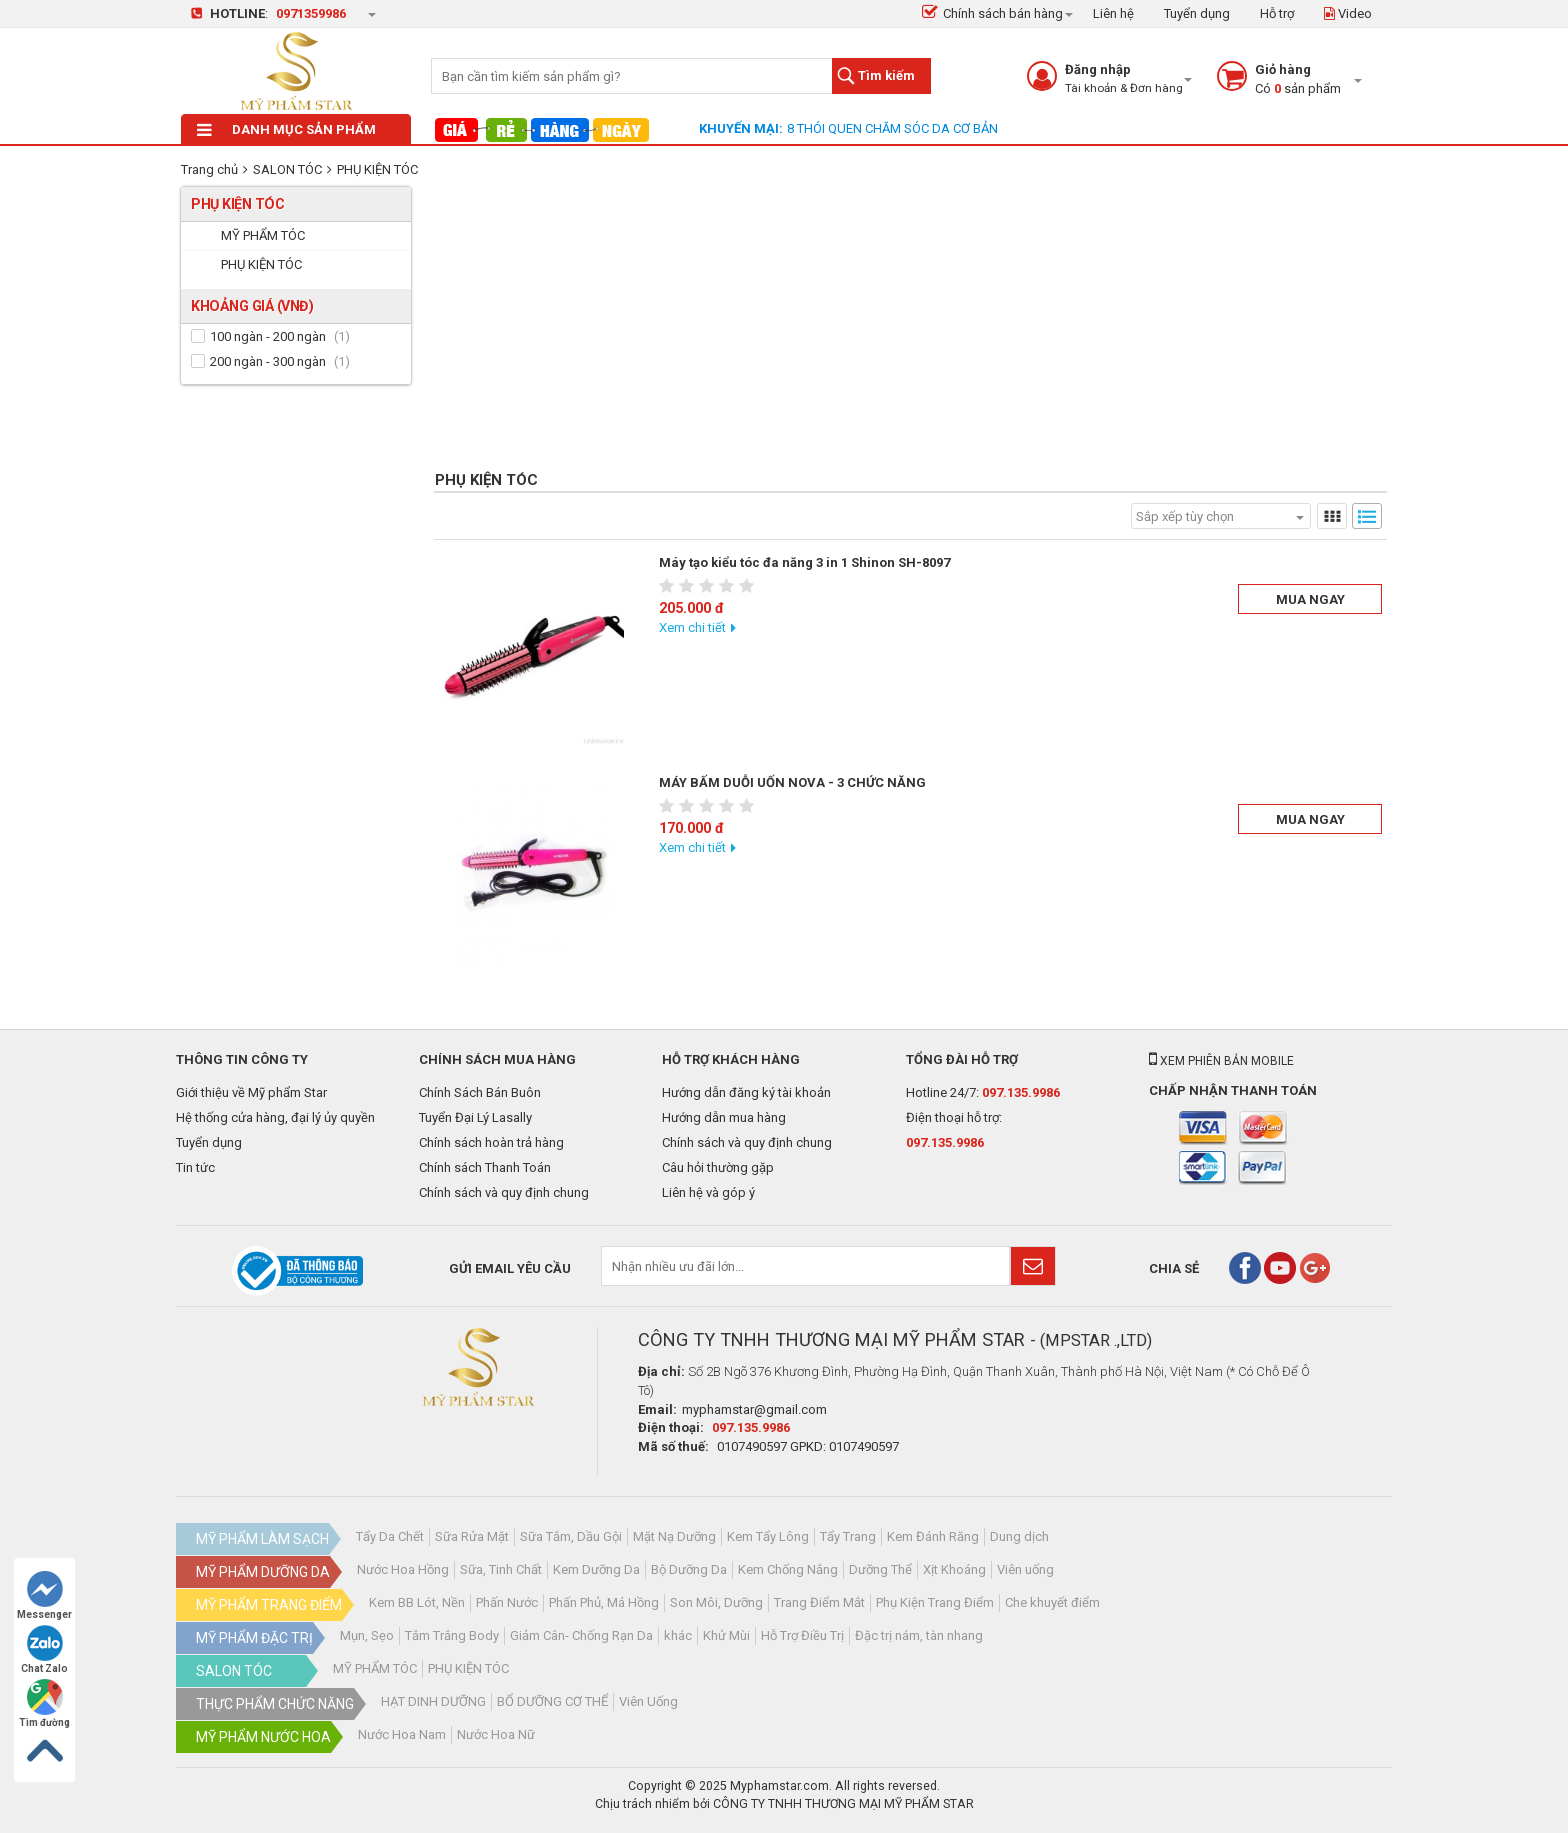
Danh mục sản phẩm (286, 129)
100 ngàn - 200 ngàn (268, 336)
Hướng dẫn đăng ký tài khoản (746, 1092)
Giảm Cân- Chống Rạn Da (581, 1635)
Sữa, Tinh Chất (501, 1569)
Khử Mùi (726, 1635)
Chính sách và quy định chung (504, 1192)
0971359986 (311, 13)
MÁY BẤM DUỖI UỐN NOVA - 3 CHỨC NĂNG (792, 782)
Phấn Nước (507, 1602)
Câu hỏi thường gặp (718, 1167)
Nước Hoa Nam (402, 1734)
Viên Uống (648, 1701)
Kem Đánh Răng (933, 1536)
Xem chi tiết (692, 627)
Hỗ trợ (1277, 13)
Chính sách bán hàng (992, 13)
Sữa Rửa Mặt (472, 1536)
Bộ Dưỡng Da (689, 1569)
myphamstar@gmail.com (754, 1409)
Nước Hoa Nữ (496, 1734)
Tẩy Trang (848, 1536)
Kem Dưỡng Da (596, 1569)
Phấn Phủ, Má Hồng (604, 1602)
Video (1348, 13)
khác (678, 1635)
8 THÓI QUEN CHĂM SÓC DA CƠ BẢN (892, 128)
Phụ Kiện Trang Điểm (935, 1602)
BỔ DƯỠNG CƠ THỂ (552, 1701)
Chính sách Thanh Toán (485, 1167)
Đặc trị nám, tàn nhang (919, 1635)
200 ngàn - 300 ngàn (268, 361)
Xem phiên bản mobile (1221, 1061)
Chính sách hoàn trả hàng (491, 1142)
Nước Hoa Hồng (403, 1569)
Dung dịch (1019, 1536)
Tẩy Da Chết (390, 1536)
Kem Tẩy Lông (768, 1536)
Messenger (44, 1595)
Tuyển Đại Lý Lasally (475, 1117)
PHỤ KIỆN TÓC (377, 169)
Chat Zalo (44, 1649)
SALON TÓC (287, 169)
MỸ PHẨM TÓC (375, 1668)
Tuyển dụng (1197, 13)
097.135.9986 (1021, 1092)
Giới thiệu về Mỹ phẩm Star (251, 1092)
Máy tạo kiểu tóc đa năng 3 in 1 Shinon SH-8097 (804, 562)
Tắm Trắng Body (452, 1635)
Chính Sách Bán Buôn (480, 1092)
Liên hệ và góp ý (708, 1192)
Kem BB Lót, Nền (417, 1602)
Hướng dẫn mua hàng (724, 1117)
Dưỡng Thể (880, 1569)
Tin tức (195, 1167)
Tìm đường (44, 1703)
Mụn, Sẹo (367, 1635)
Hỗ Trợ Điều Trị (802, 1635)
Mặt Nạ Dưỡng (674, 1536)
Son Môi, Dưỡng (716, 1602)
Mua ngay (1310, 599)
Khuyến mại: (741, 128)
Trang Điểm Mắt (819, 1602)
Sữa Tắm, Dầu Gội (571, 1536)
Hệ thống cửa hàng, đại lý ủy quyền (275, 1117)
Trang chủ (209, 169)
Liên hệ (1113, 13)
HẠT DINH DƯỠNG (433, 1701)
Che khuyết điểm (1052, 1602)
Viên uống (1025, 1569)
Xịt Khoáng (954, 1569)
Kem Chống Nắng (788, 1569)
